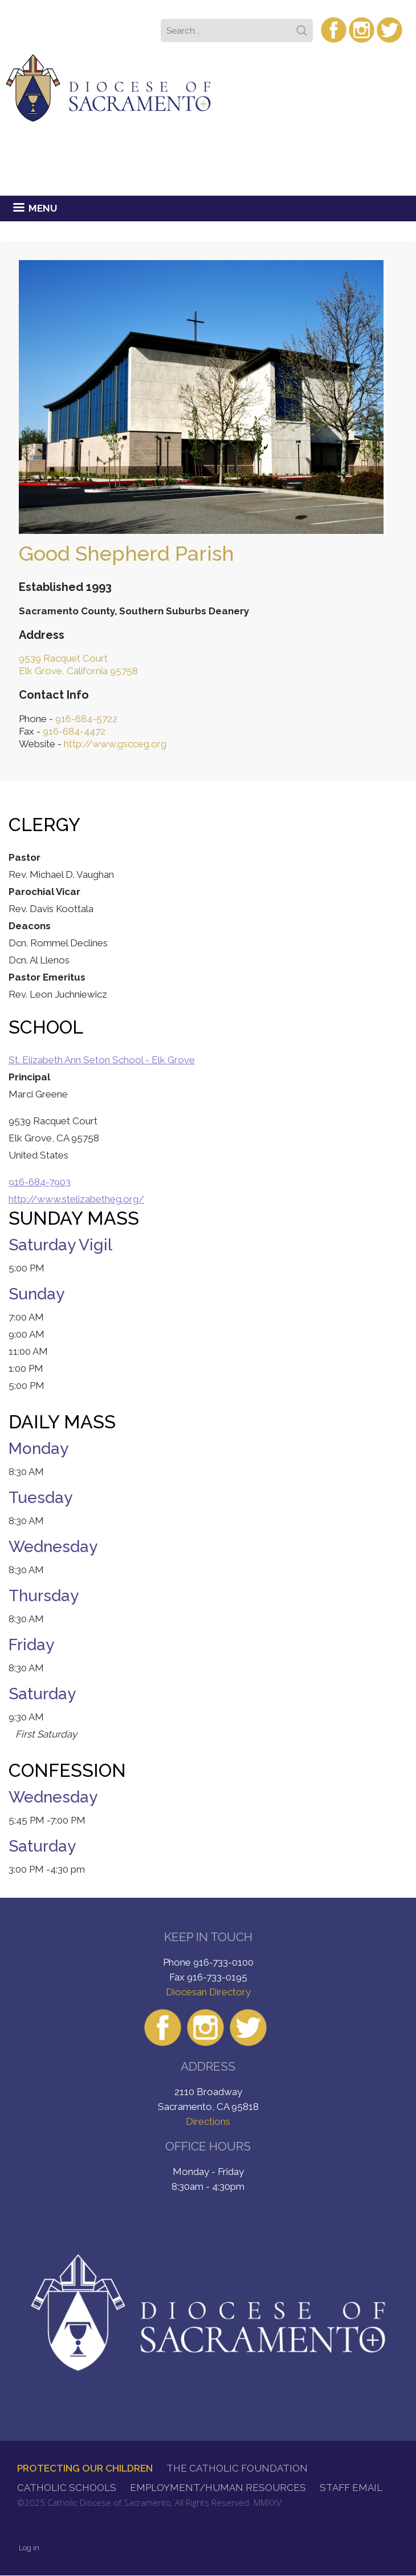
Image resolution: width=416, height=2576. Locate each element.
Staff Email (351, 2487)
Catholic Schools (66, 2487)
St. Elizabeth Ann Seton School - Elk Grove (102, 1060)
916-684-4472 (74, 731)
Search (304, 27)
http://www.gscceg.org (115, 744)
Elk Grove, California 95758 (78, 671)
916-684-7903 (40, 1182)
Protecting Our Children (85, 2468)
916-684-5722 (86, 718)
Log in (29, 2547)
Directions (208, 2121)
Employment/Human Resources (218, 2487)
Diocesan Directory (208, 1992)
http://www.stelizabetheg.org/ (76, 1199)
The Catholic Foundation (237, 2468)
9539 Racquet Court (63, 658)
